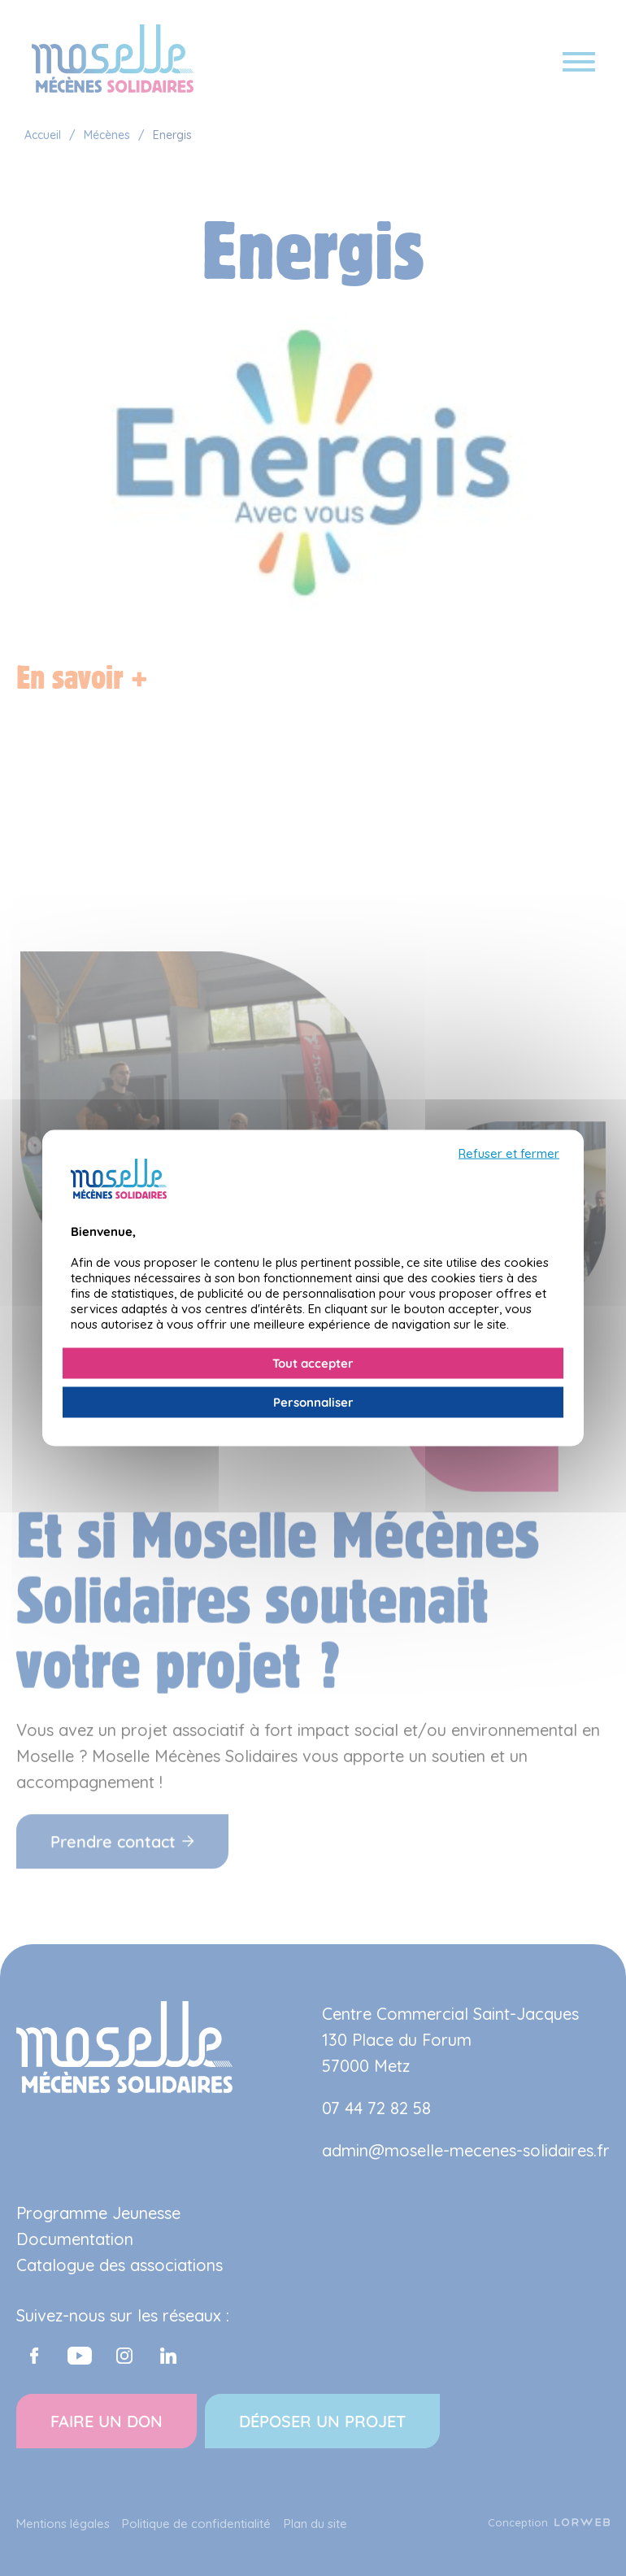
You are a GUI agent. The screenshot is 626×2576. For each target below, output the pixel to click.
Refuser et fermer (509, 1154)
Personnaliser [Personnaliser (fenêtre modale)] (313, 1402)
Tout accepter (313, 1363)
